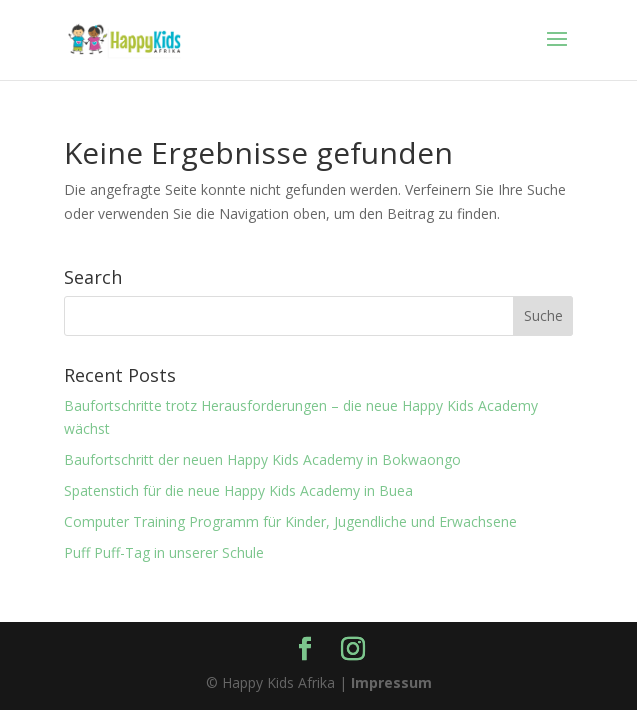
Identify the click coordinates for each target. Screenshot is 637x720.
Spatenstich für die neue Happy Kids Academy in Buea (238, 490)
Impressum (391, 682)
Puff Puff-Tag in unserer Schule (164, 552)
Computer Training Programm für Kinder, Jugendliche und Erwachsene (290, 521)
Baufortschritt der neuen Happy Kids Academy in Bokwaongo (262, 459)
